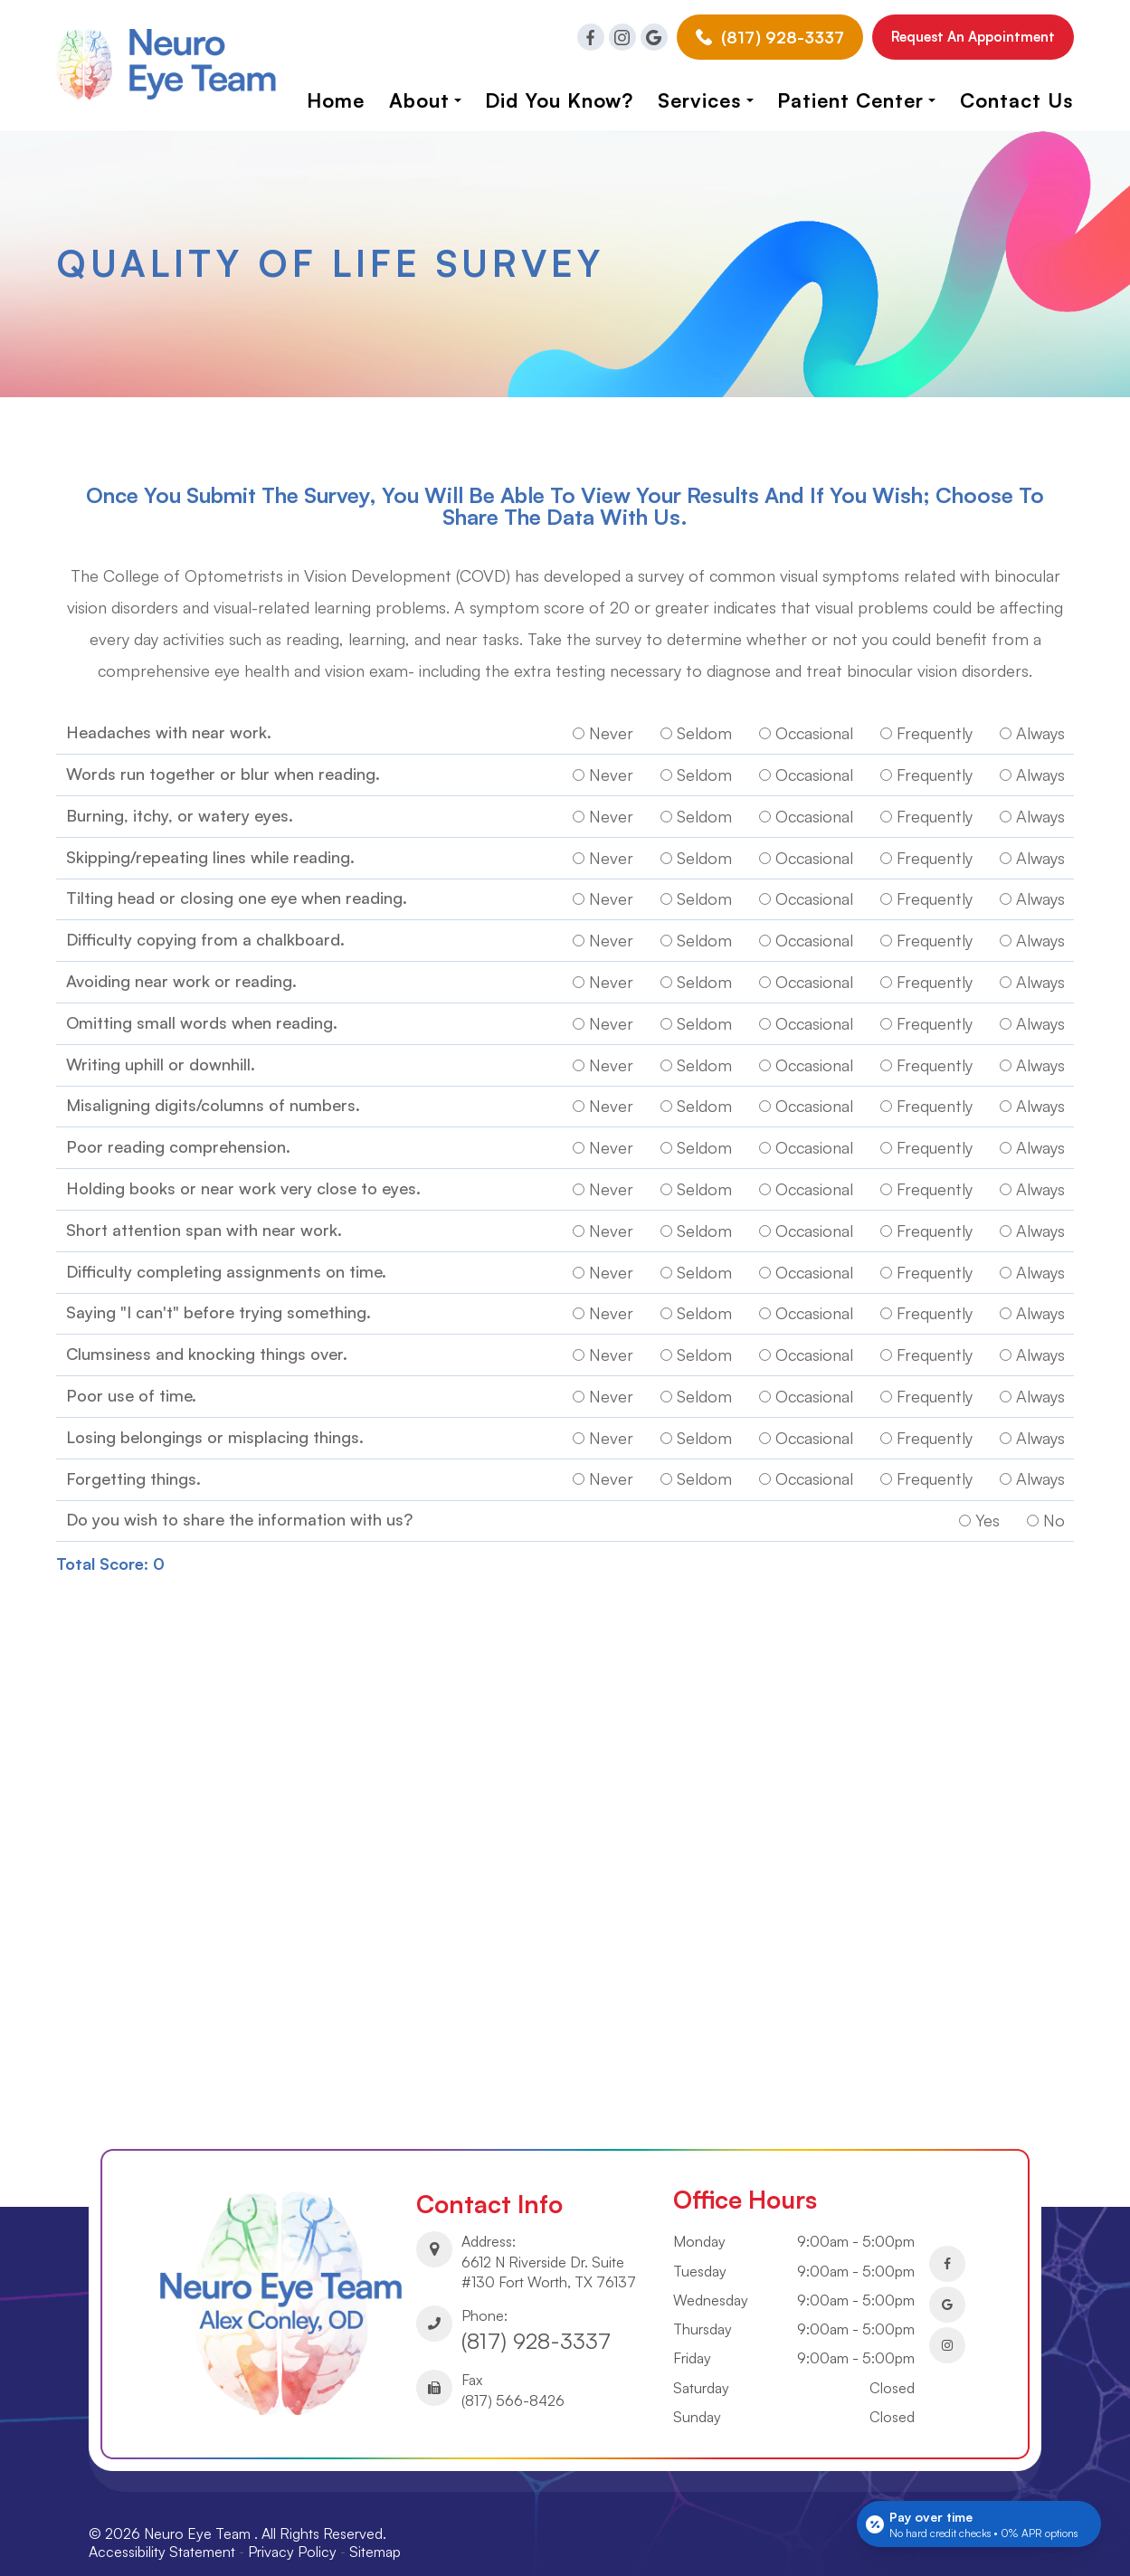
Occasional (806, 736)
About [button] (425, 100)
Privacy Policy (297, 2534)
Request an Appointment (973, 36)
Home (336, 100)
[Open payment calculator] (979, 2523)
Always (1032, 736)
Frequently (926, 736)
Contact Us (1017, 100)
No (1046, 1510)
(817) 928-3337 (539, 2325)
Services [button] (706, 100)
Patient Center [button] (856, 100)
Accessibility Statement (167, 2534)
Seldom (696, 736)
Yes (979, 1510)
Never (603, 736)
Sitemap (380, 2534)
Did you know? (559, 100)
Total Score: (102, 1552)
